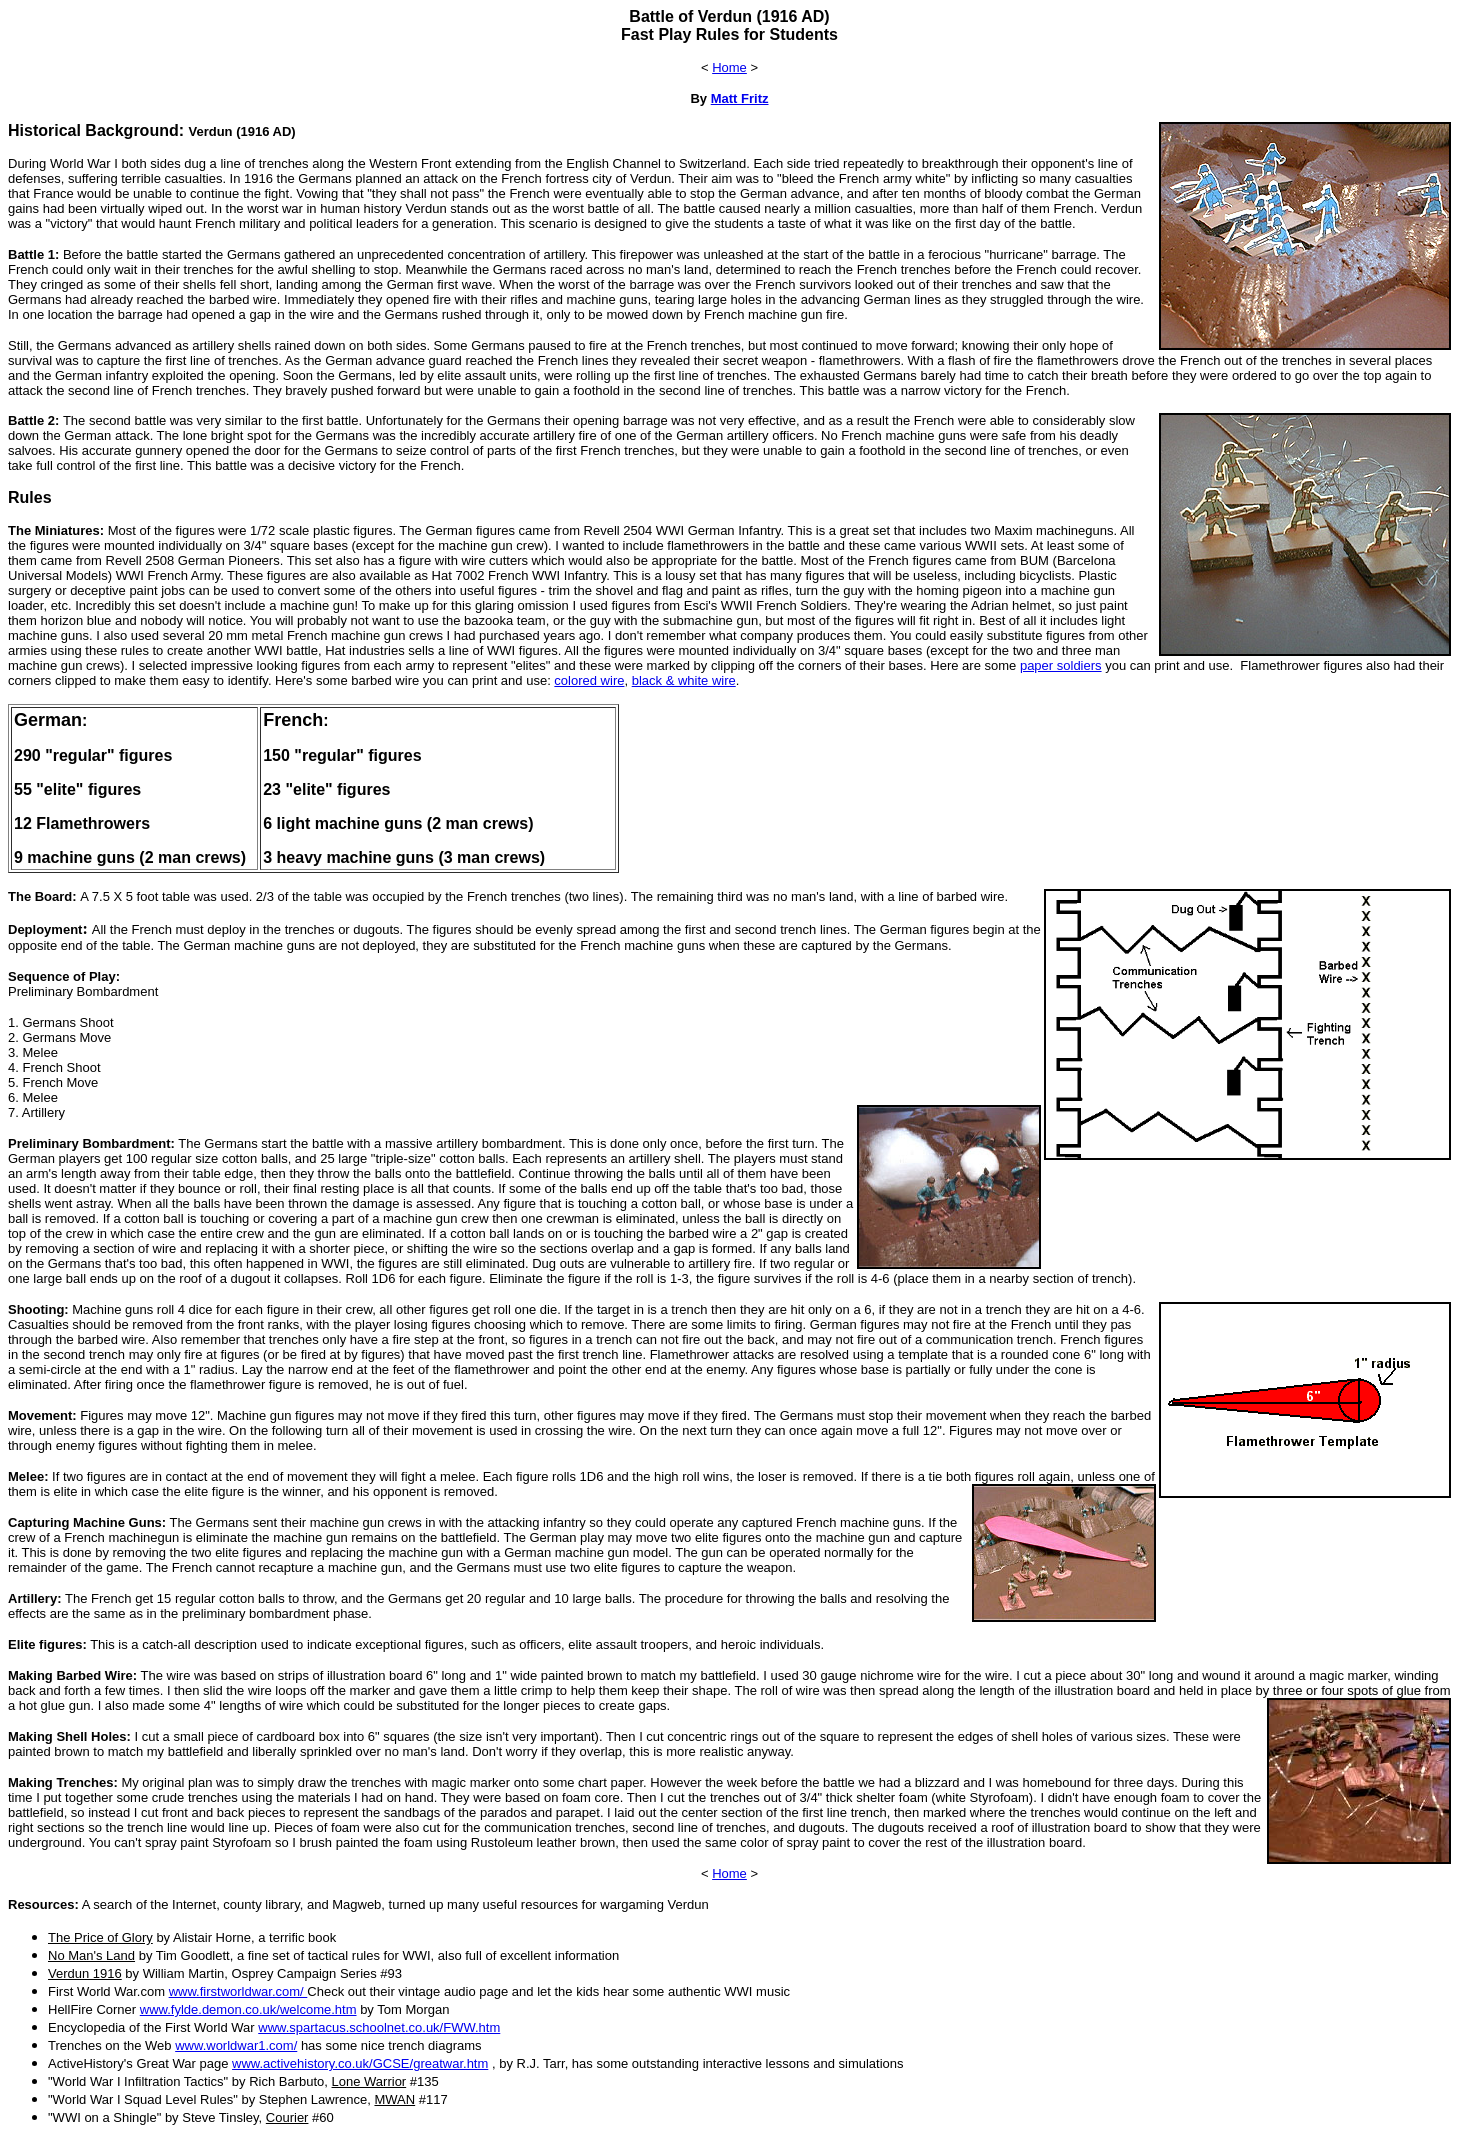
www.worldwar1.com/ (236, 2045)
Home (729, 67)
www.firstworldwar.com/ (238, 1991)
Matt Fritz (740, 98)
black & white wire (684, 680)
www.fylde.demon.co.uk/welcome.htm (248, 2009)
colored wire (589, 680)
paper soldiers (1061, 665)
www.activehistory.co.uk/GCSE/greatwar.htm (360, 2063)
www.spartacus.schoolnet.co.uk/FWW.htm (379, 2027)
